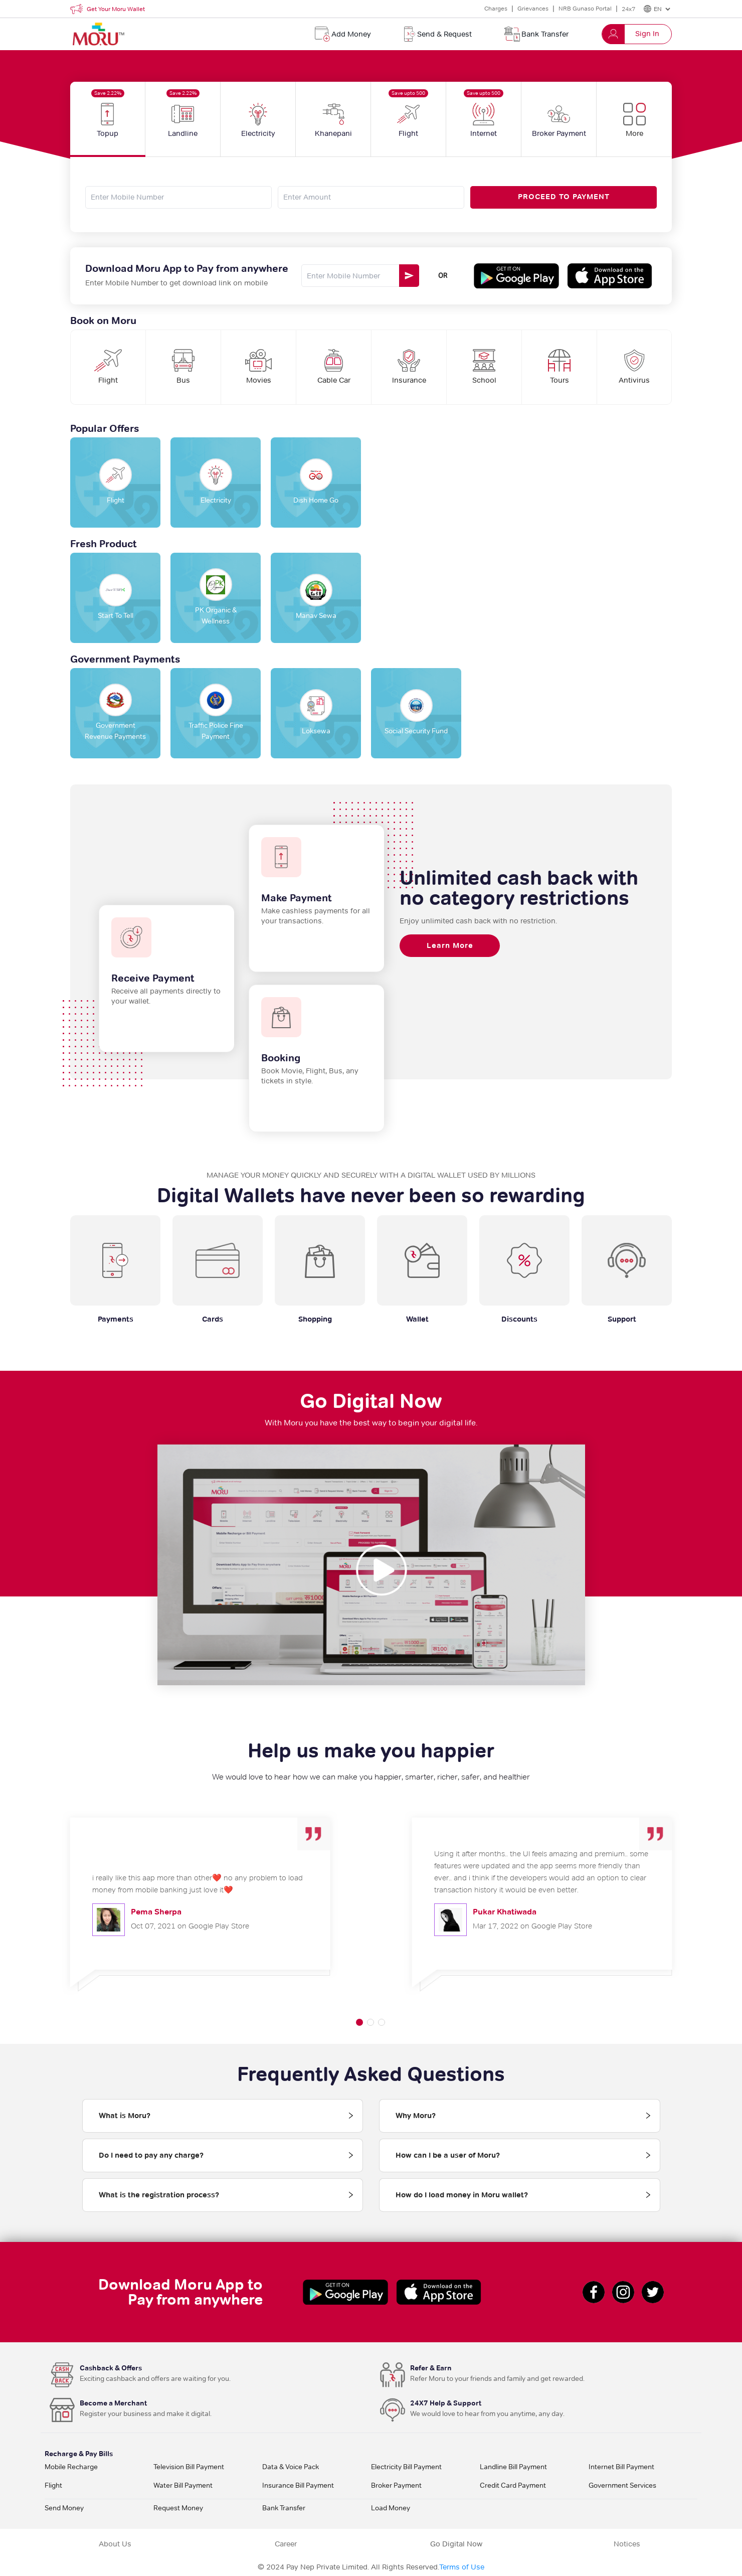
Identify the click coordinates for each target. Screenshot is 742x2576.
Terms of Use (461, 2566)
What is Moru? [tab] (124, 2115)
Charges (495, 8)
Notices (627, 2543)
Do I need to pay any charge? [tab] (151, 2155)
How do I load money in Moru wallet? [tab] (462, 2194)
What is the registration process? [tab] (159, 2194)
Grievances (532, 8)
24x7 (628, 9)
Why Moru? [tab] (416, 2115)
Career (286, 2543)
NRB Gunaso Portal (585, 8)
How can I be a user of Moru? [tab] (448, 2155)
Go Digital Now (456, 2543)
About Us (115, 2543)
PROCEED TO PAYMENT (564, 196)
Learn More (450, 945)
